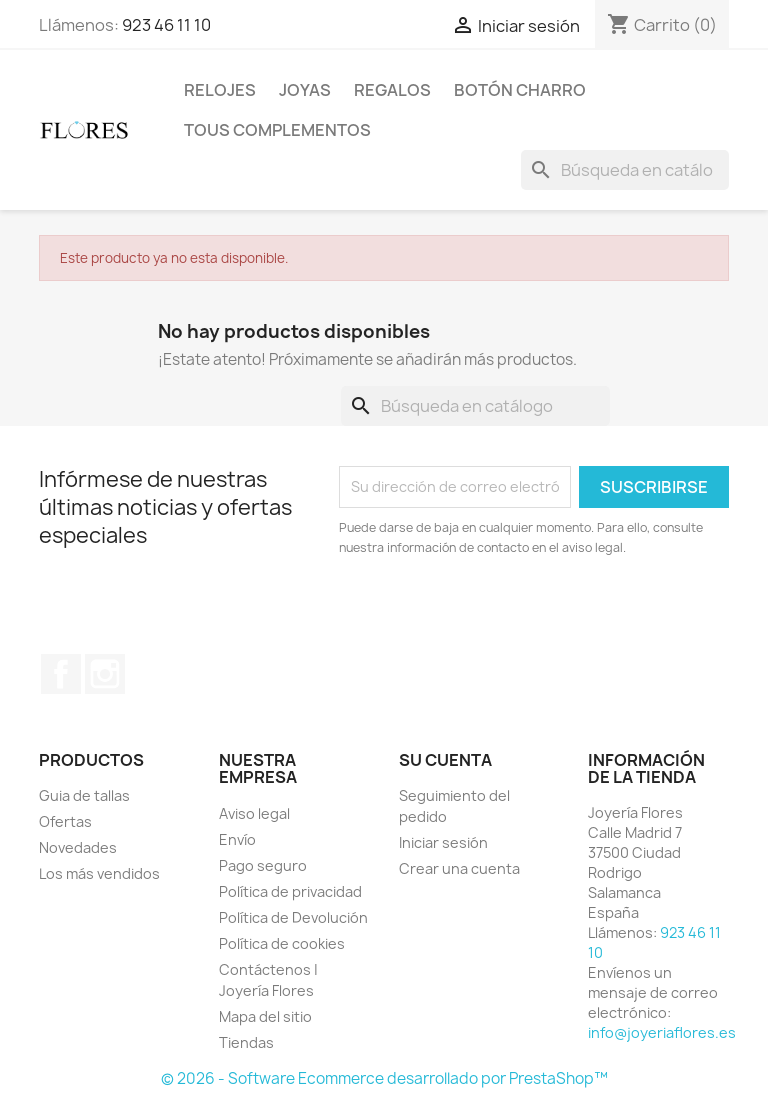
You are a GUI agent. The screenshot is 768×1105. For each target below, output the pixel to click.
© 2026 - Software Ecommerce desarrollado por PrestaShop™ (384, 1078)
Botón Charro (520, 90)
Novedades (78, 847)
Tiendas (246, 1042)
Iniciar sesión (443, 842)
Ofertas (65, 821)
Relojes (220, 90)
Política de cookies (282, 943)
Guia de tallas (84, 795)
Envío (237, 839)
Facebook (61, 674)
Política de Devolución (293, 917)
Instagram (105, 674)
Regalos (392, 90)
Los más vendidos (99, 873)
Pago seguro (263, 865)
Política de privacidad (290, 891)
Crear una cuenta (459, 868)
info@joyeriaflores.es (662, 1032)
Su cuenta (445, 760)
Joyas (305, 90)
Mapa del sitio (265, 1016)
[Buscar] (625, 170)
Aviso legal (254, 813)
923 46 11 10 (166, 25)
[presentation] (506, 613)
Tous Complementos (277, 130)
